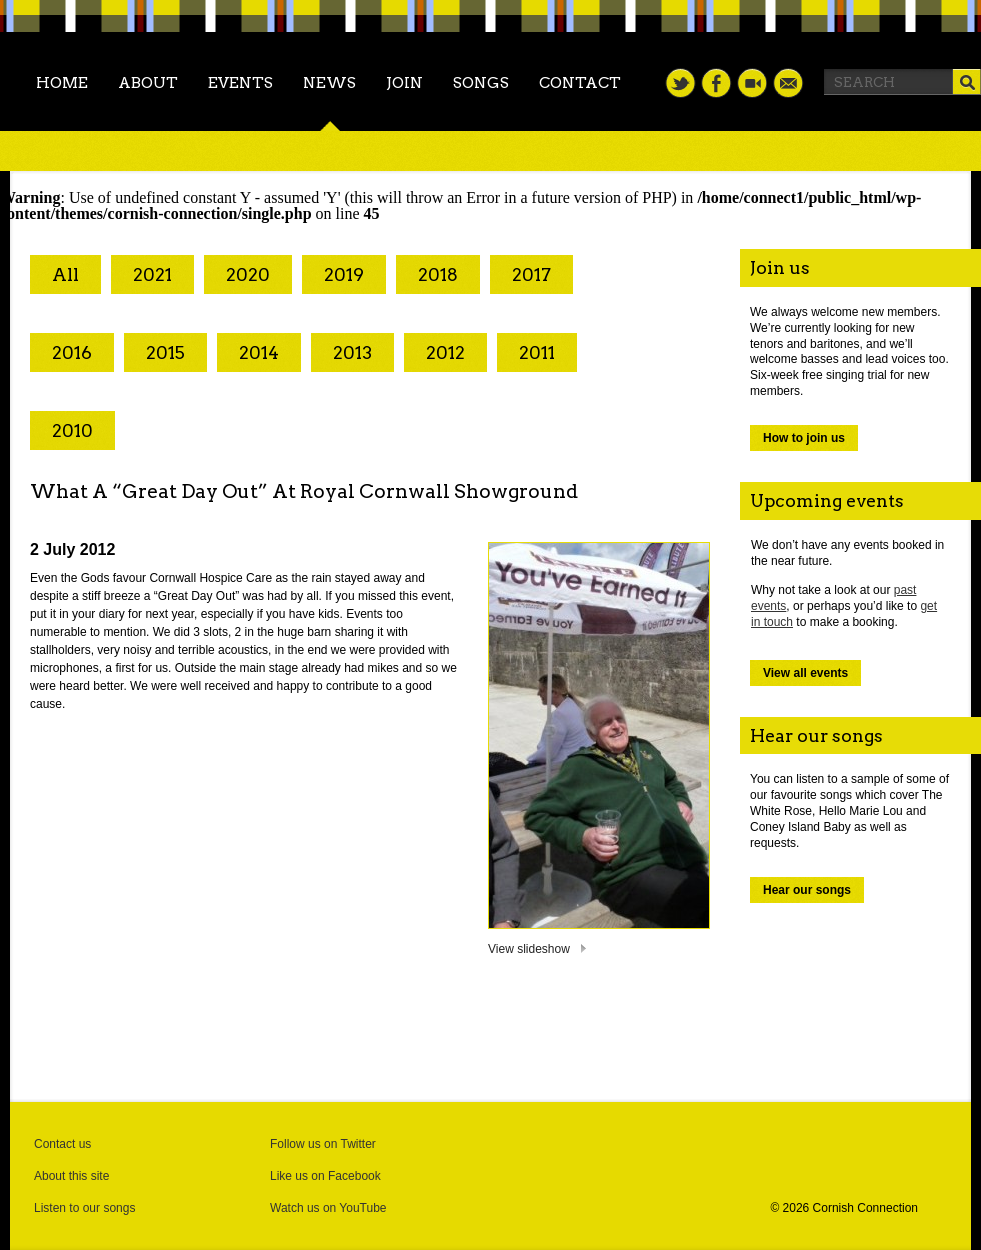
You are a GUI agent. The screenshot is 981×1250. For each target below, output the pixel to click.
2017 (531, 274)
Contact (580, 82)
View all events (805, 673)
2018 (438, 274)
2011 (537, 352)
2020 (248, 274)
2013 (352, 352)
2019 (344, 274)
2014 (259, 352)
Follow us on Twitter (323, 1144)
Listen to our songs (84, 1208)
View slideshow (529, 949)
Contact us (62, 1144)
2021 (152, 274)
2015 (165, 352)
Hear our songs (807, 890)
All (65, 274)
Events (240, 82)
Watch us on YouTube (328, 1208)
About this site (71, 1176)
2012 (445, 352)
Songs (481, 82)
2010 (72, 430)
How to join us (804, 438)
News (329, 82)
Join (404, 82)
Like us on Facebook (325, 1176)
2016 (72, 352)
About (148, 82)
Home (62, 82)
